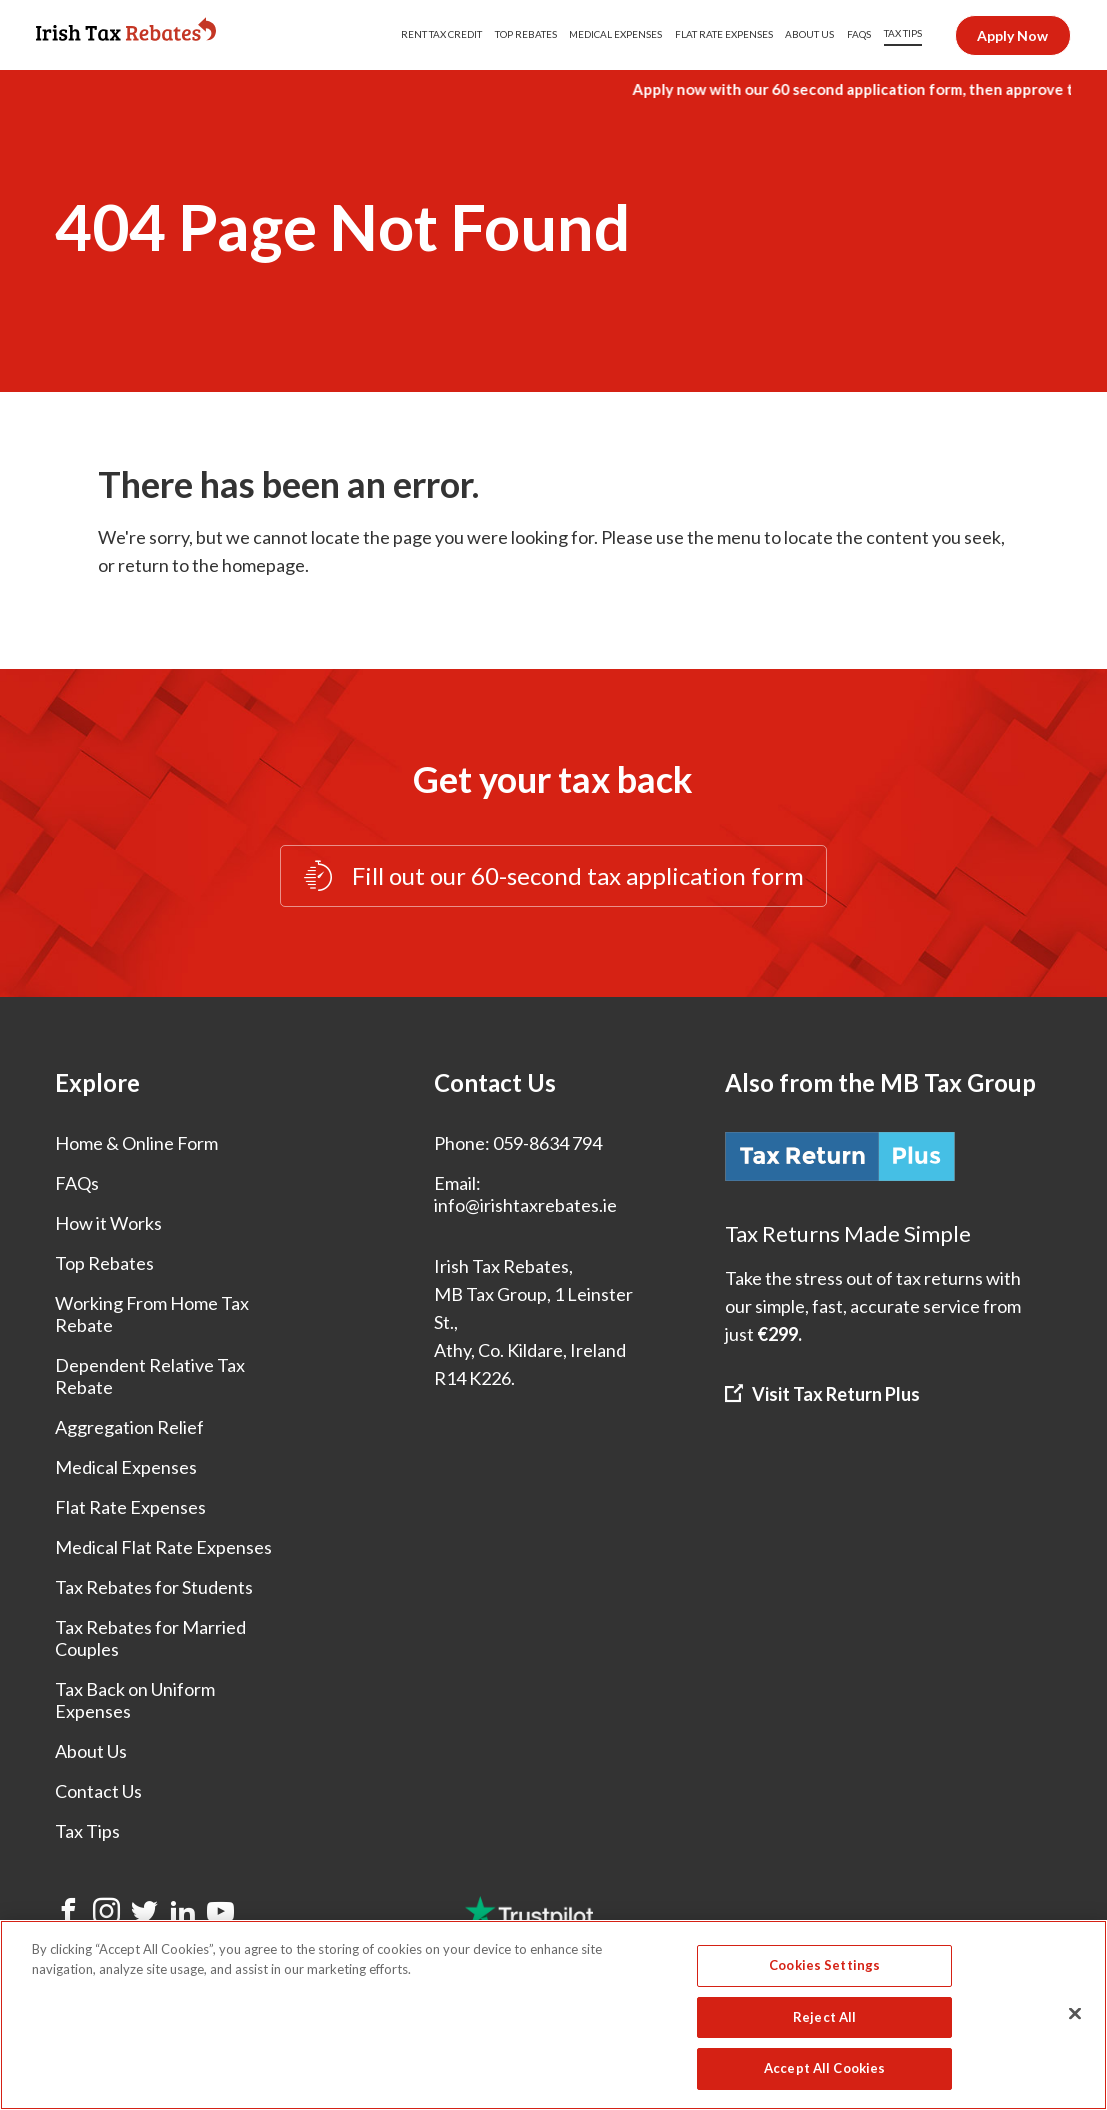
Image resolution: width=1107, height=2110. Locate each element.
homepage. (265, 565)
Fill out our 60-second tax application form (553, 876)
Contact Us (98, 1791)
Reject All (824, 2017)
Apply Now (1012, 35)
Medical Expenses (126, 1467)
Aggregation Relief (129, 1427)
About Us (91, 1751)
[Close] (1075, 2014)
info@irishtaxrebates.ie (525, 1205)
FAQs (77, 1183)
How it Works (108, 1223)
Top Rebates (104, 1263)
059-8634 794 (547, 1143)
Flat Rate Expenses (130, 1507)
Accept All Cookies (824, 2068)
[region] (553, 2015)
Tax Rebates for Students (154, 1587)
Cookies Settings (824, 1965)
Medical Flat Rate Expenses (163, 1547)
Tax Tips (87, 1831)
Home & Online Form (136, 1143)
